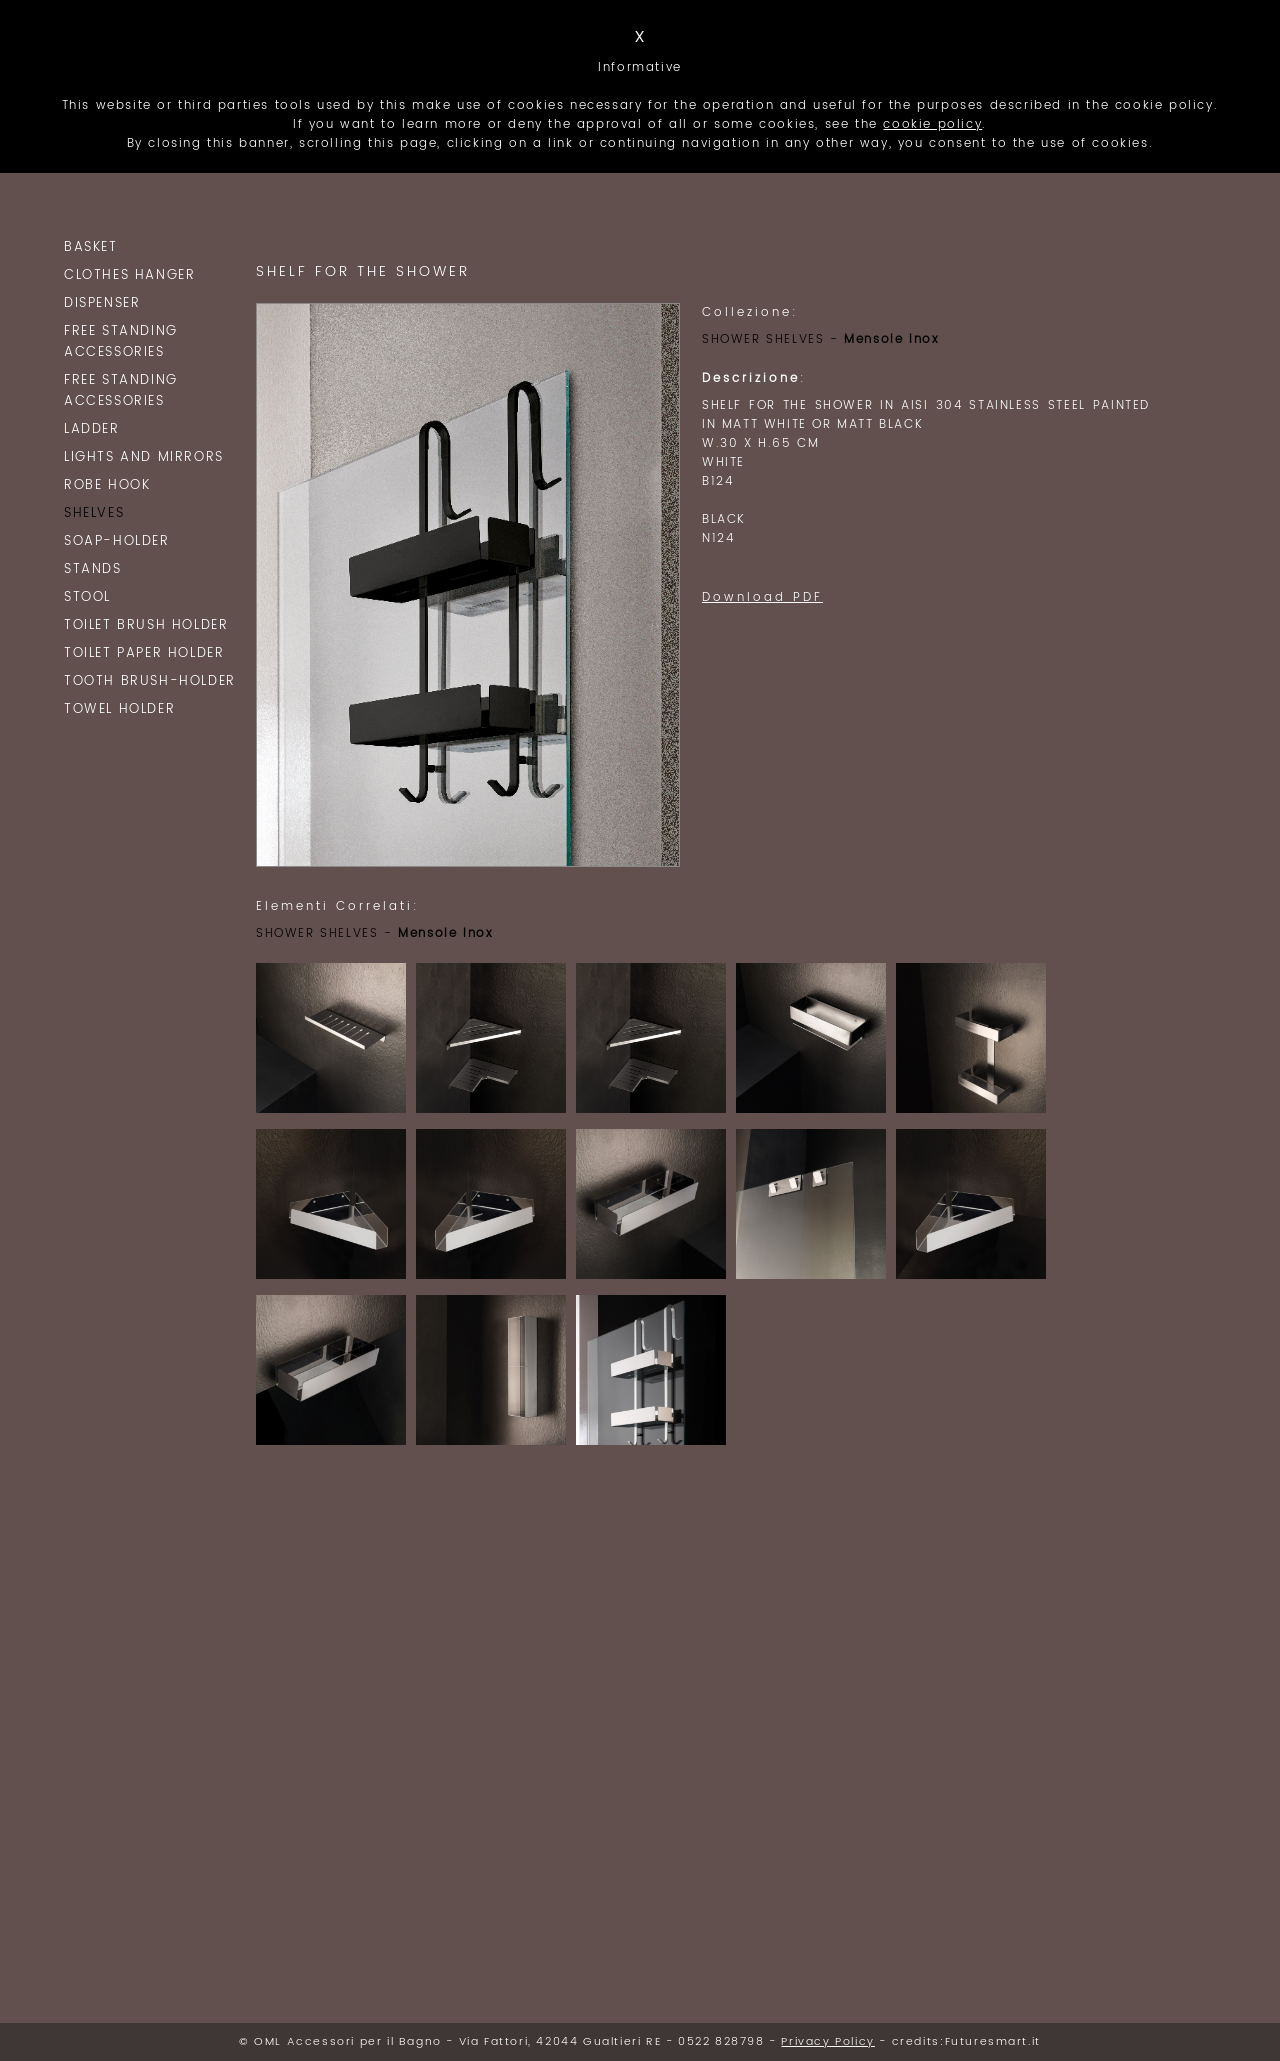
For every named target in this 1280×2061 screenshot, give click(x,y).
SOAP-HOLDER (117, 541)
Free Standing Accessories (121, 342)
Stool (87, 597)
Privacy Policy (827, 2042)
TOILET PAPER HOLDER (144, 653)
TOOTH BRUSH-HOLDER (150, 681)
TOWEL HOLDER (119, 709)
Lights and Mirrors (144, 457)
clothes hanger (129, 275)
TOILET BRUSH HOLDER (146, 625)
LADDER (92, 429)
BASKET (91, 247)
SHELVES (94, 513)
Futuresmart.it (993, 2042)
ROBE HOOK (107, 485)
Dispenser (102, 303)
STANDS (93, 569)
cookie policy (932, 124)
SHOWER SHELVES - (820, 339)
